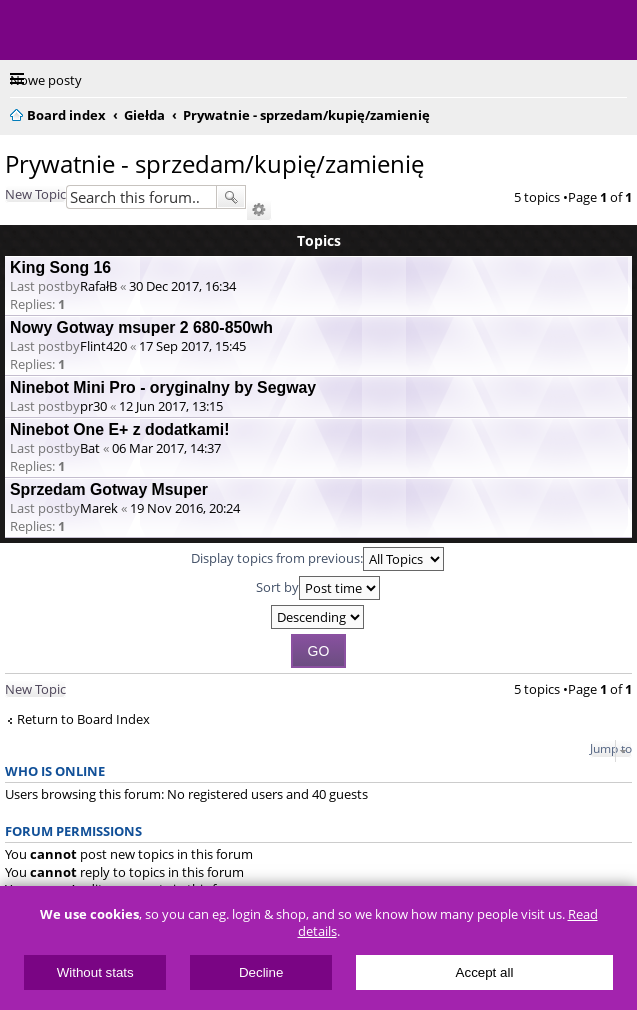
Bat (90, 448)
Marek (99, 508)
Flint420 (103, 346)
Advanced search (259, 210)
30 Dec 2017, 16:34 (182, 286)
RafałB (98, 286)
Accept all (485, 972)
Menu (30, 30)
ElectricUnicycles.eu (145, 32)
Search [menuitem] (619, 112)
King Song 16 (60, 267)
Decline (261, 972)
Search (231, 197)
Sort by (318, 588)
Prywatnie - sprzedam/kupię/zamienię (214, 163)
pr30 (93, 406)
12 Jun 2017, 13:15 (171, 406)
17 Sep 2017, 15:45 (192, 346)
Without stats (95, 972)
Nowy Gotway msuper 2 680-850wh (141, 327)
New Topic (35, 194)
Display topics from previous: (317, 559)
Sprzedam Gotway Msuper (109, 489)
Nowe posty (46, 80)
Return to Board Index (83, 719)
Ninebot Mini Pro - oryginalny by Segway (163, 387)
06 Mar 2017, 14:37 (166, 448)
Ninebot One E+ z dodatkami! (119, 429)
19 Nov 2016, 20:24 (185, 508)
